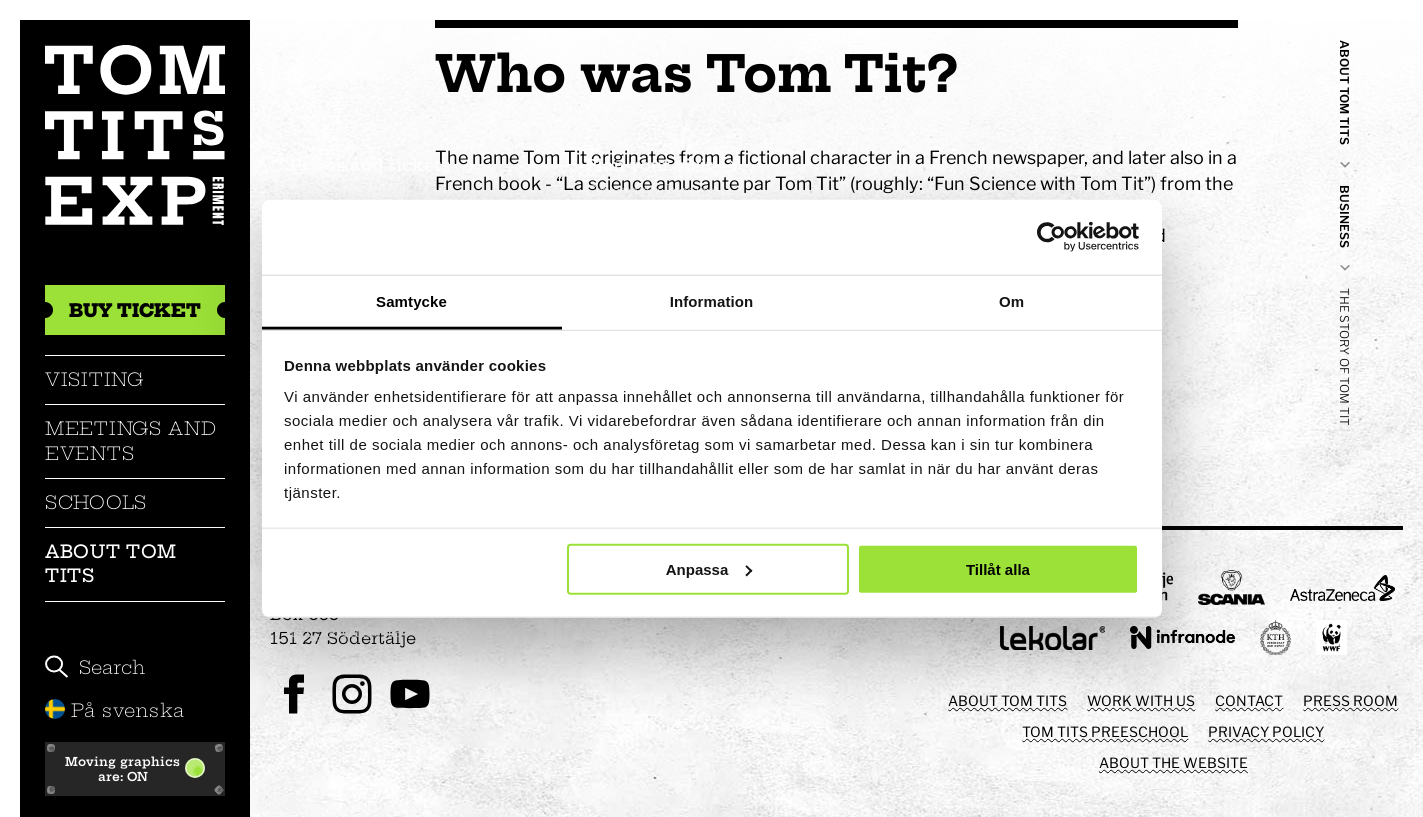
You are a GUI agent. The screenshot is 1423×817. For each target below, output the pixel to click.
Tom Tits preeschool (1105, 731)
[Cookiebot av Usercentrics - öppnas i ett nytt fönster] (1051, 237)
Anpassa (709, 568)
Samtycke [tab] (411, 300)
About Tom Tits (110, 563)
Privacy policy (1266, 731)
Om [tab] (1011, 300)
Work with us (1141, 700)
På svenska (115, 710)
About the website (1173, 762)
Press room (1350, 700)
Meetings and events (131, 440)
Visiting (94, 379)
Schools (96, 502)
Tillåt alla (998, 568)
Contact (1249, 700)
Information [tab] (712, 300)
